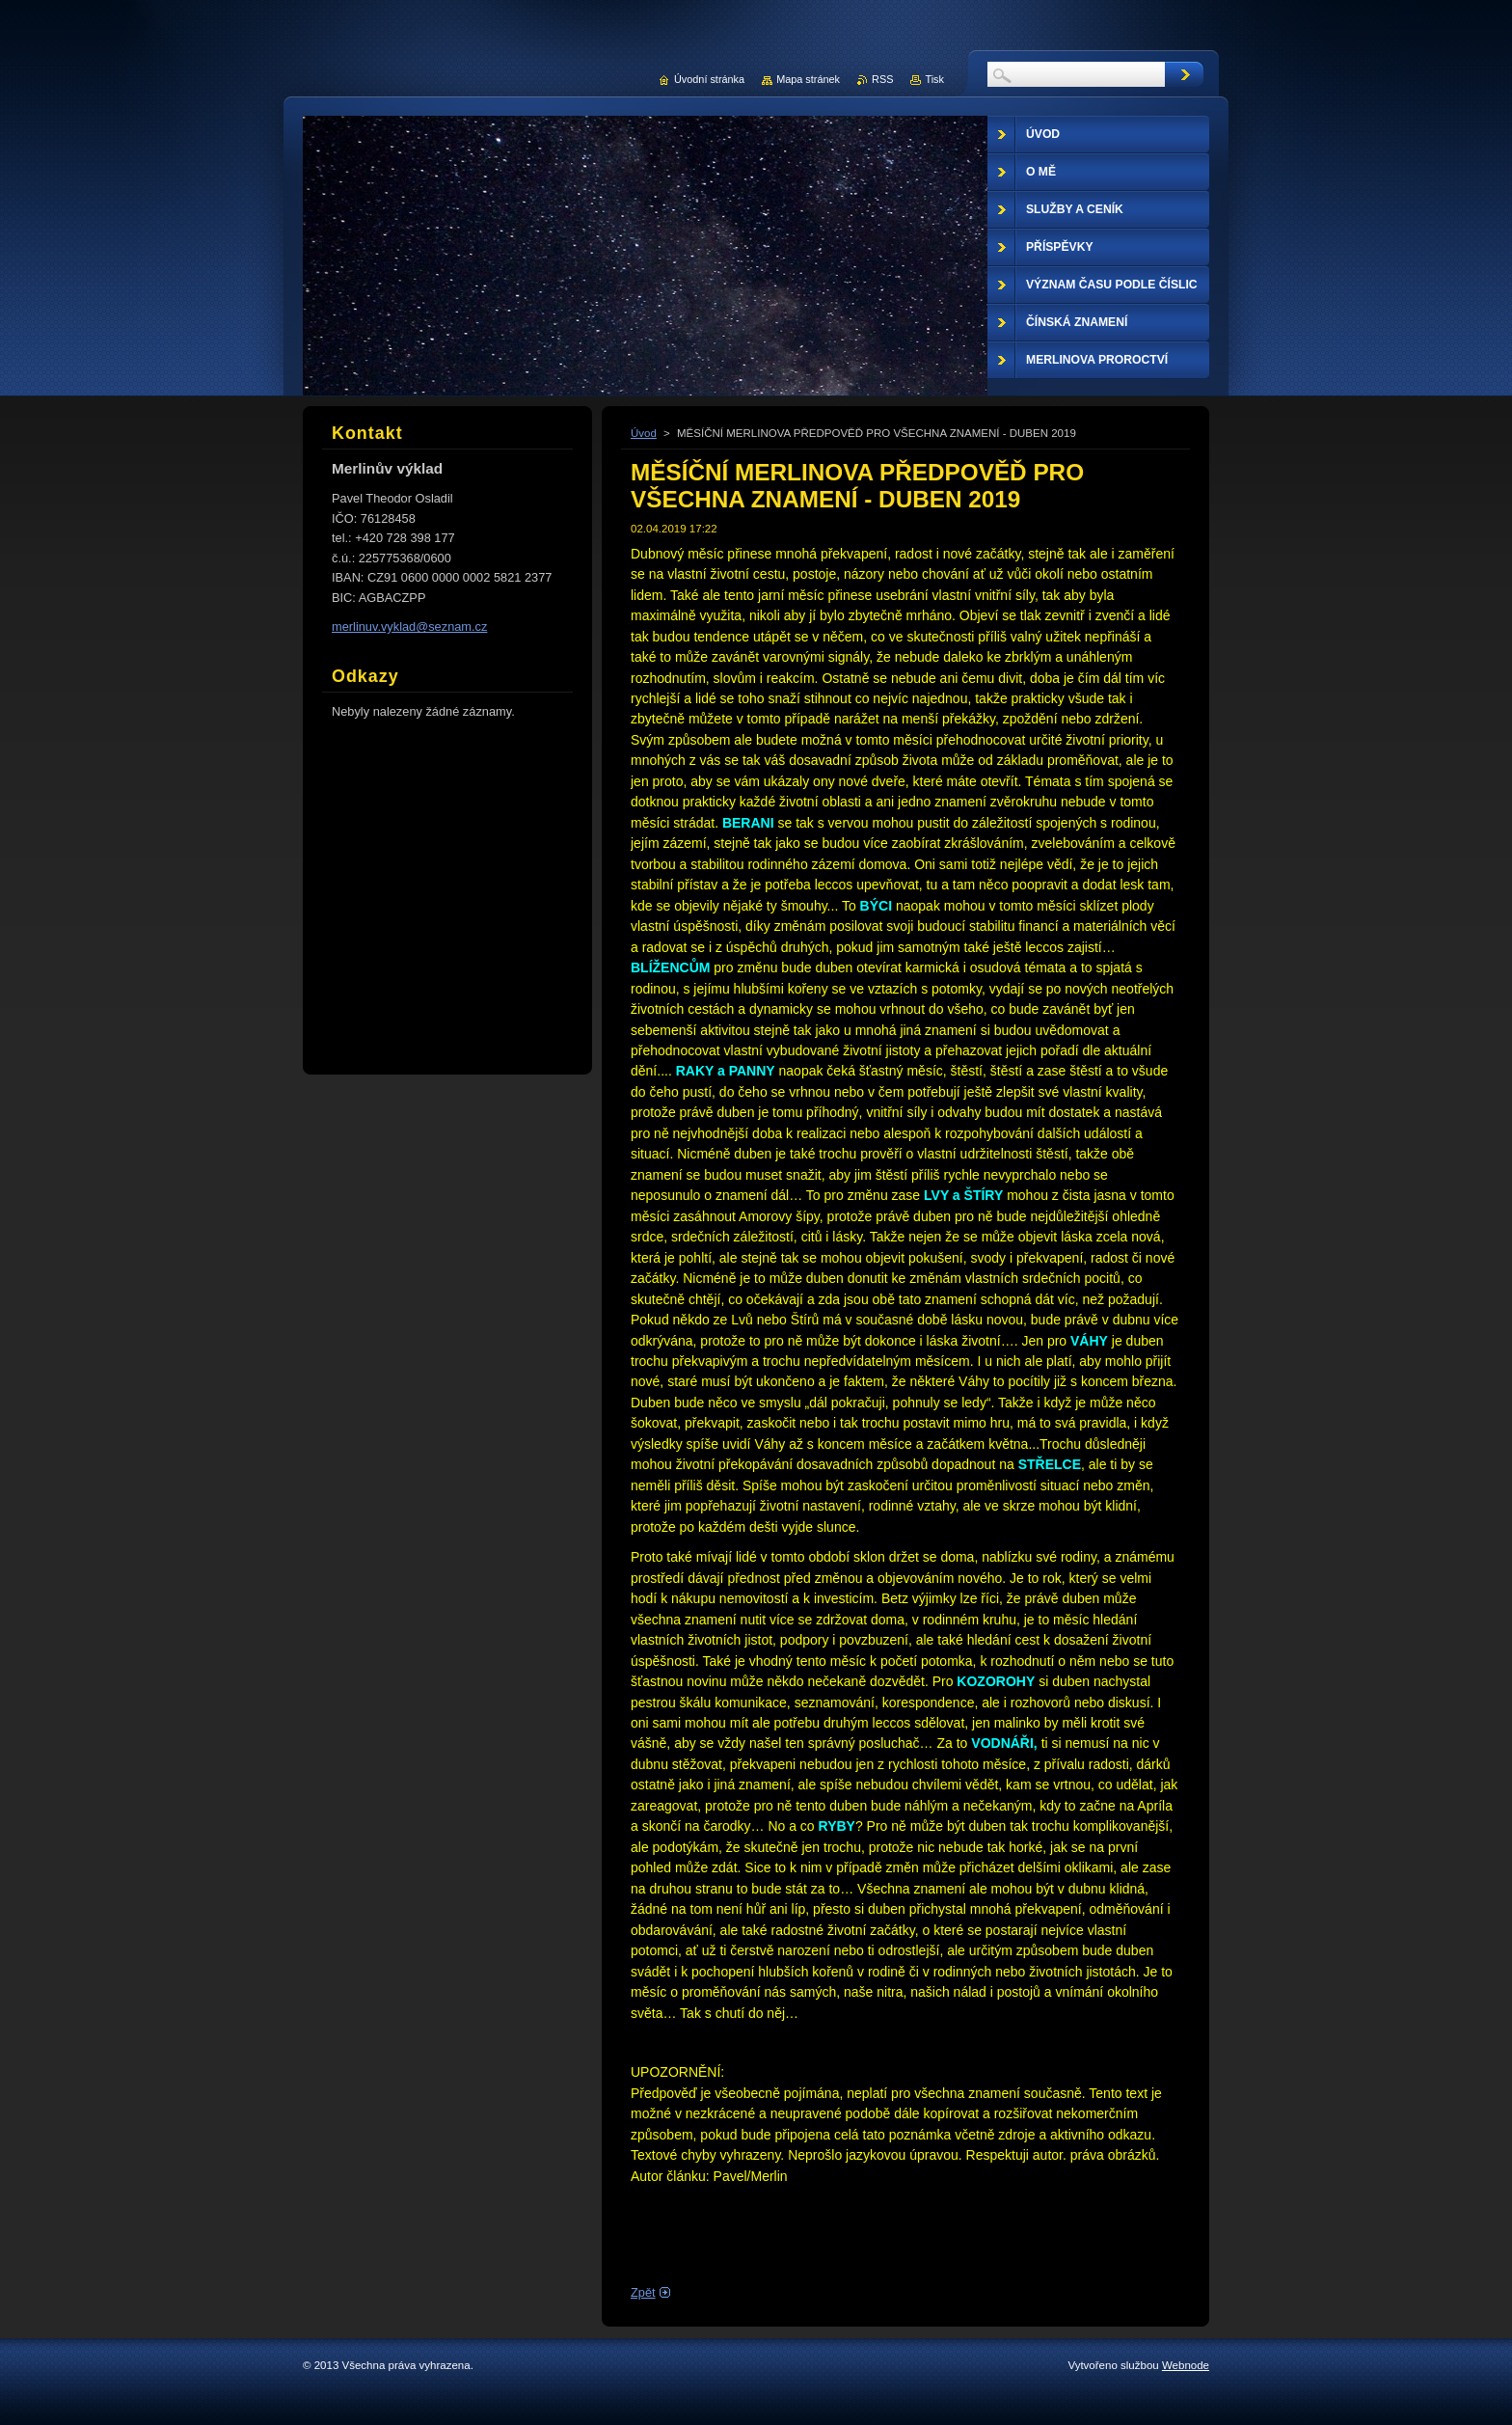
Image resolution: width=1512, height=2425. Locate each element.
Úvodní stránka (709, 79)
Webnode (1185, 2365)
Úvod (644, 433)
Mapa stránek (808, 79)
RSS (882, 79)
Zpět (643, 2292)
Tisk (934, 79)
